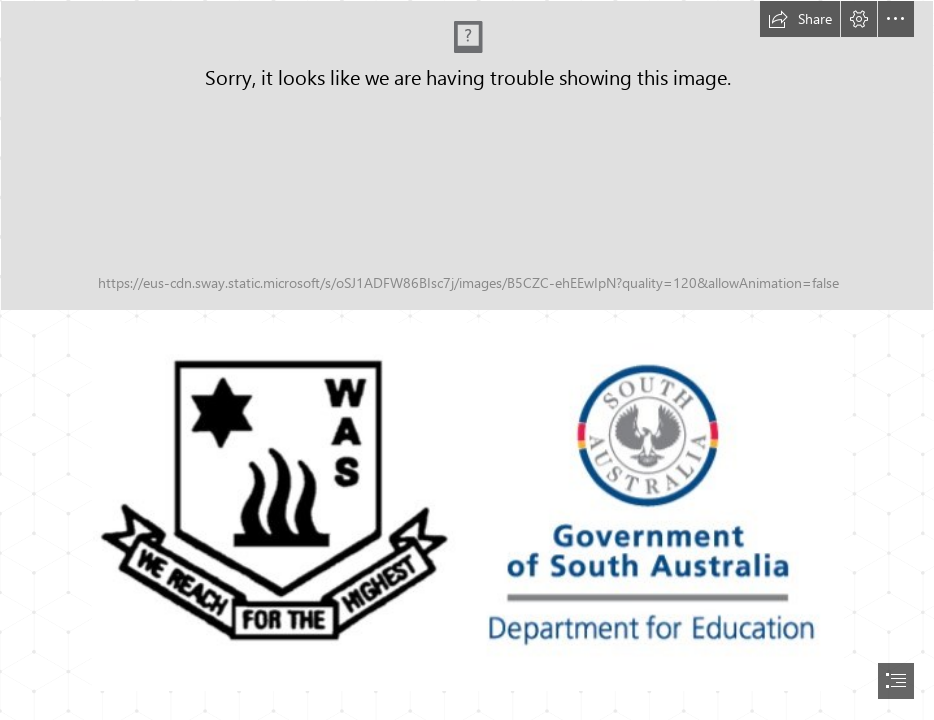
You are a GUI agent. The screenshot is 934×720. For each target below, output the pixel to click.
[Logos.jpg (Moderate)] (467, 506)
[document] (467, 360)
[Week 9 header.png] (467, 155)
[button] (800, 19)
